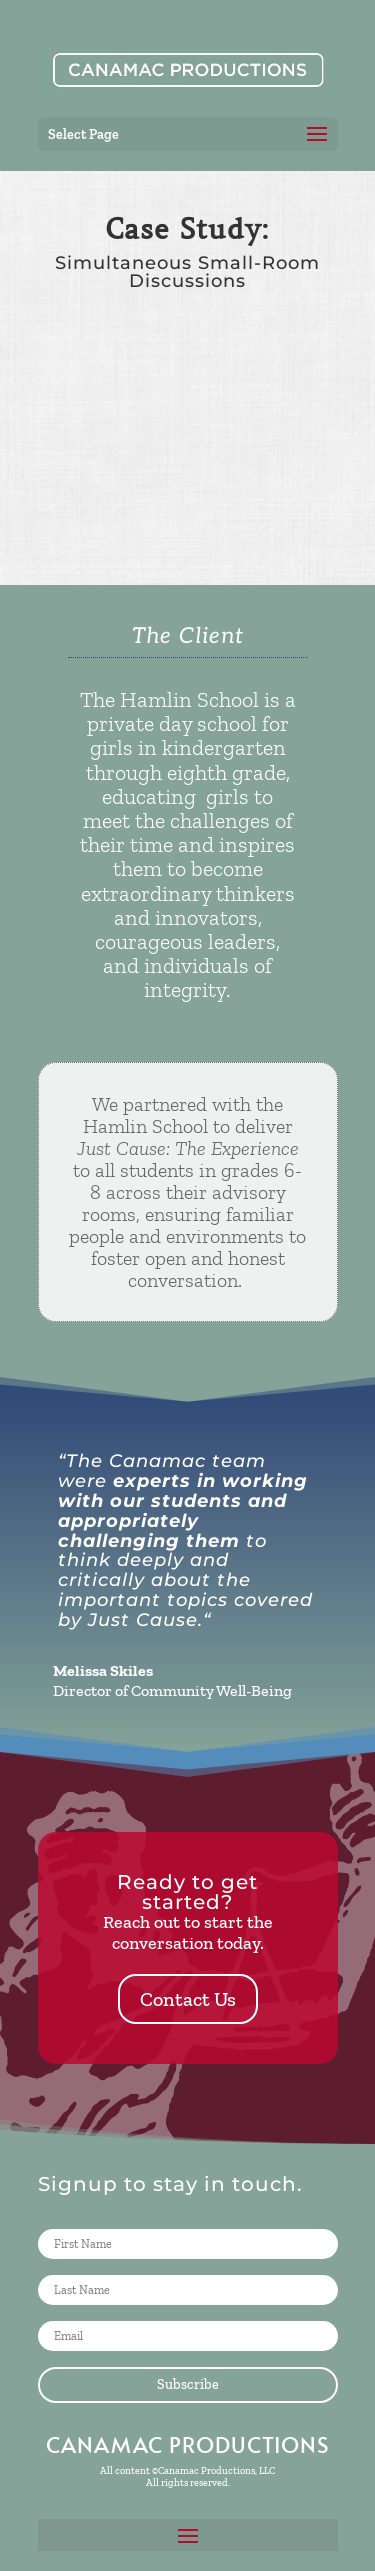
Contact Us (188, 1999)
